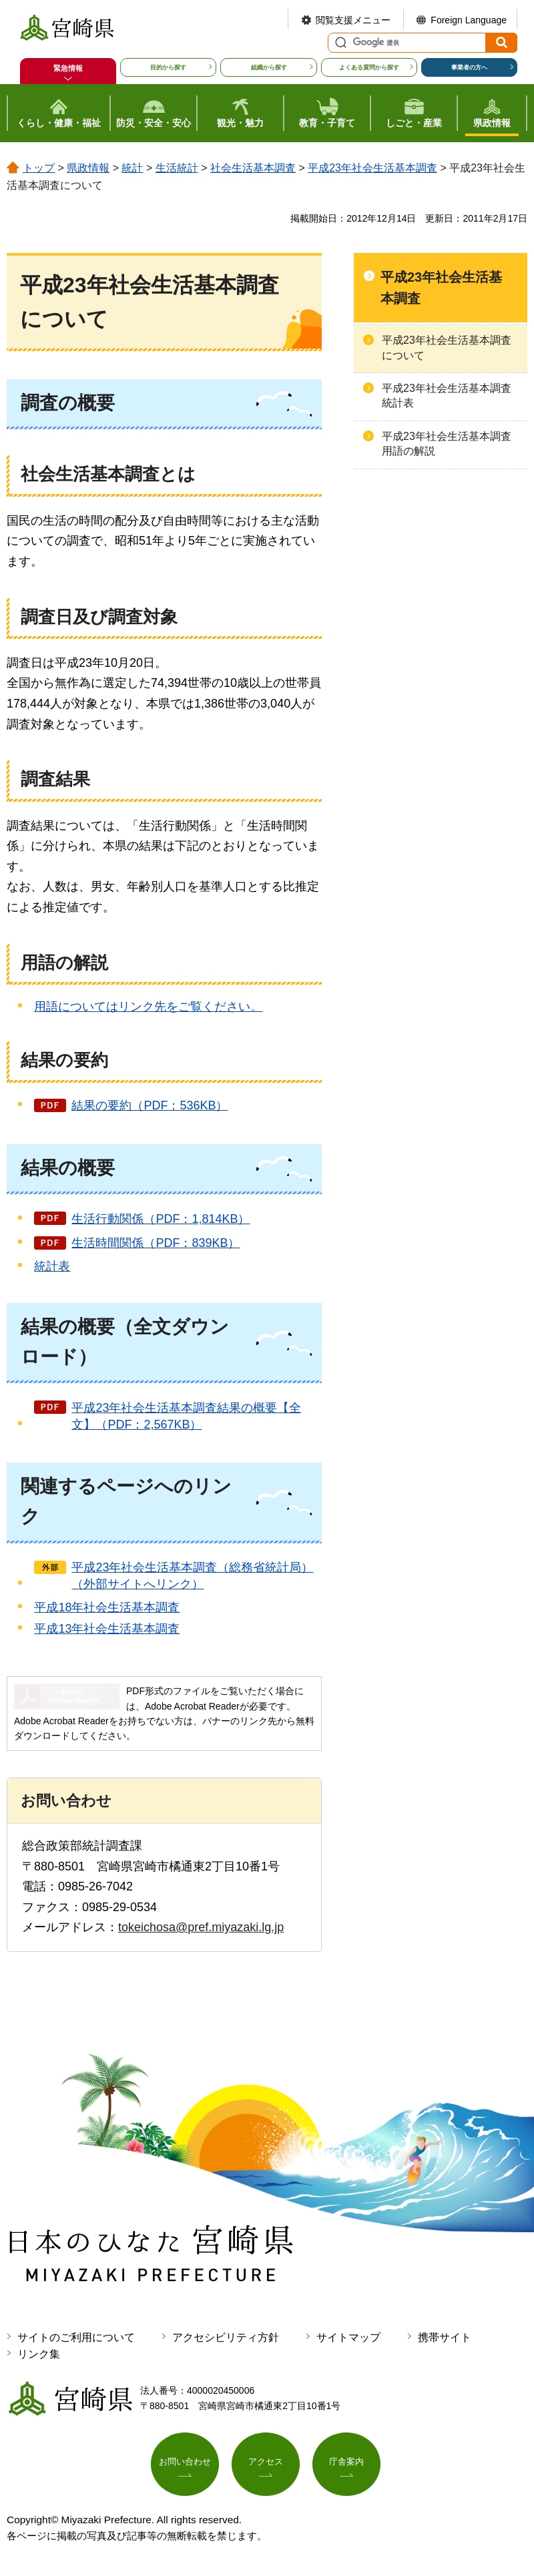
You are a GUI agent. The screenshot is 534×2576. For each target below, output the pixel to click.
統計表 (52, 1266)
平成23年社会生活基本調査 (372, 168)
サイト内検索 (339, 42)
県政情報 (88, 168)
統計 (132, 168)
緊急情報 (68, 68)
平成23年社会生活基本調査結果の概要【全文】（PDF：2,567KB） (186, 1416)
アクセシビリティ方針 (225, 2337)
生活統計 (177, 168)
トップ (39, 168)
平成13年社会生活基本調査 (107, 1628)
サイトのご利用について (76, 2337)
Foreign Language (469, 20)
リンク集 (38, 2354)
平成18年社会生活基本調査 (107, 1607)
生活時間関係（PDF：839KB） (155, 1243)
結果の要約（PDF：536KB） (149, 1105)
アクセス (265, 2464)
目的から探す (168, 67)
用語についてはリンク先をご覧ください (148, 1006)
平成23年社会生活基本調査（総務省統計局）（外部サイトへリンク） (192, 1576)
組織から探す (269, 67)
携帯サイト (444, 2337)
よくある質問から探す (369, 67)
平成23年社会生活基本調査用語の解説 (446, 444)
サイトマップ (348, 2337)
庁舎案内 (346, 2464)
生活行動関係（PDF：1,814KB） (160, 1219)
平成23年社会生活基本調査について (446, 347)
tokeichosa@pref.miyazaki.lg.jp (201, 1927)
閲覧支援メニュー (353, 20)
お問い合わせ (185, 2464)
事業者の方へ (469, 67)
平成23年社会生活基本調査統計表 (446, 395)
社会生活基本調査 (253, 168)
